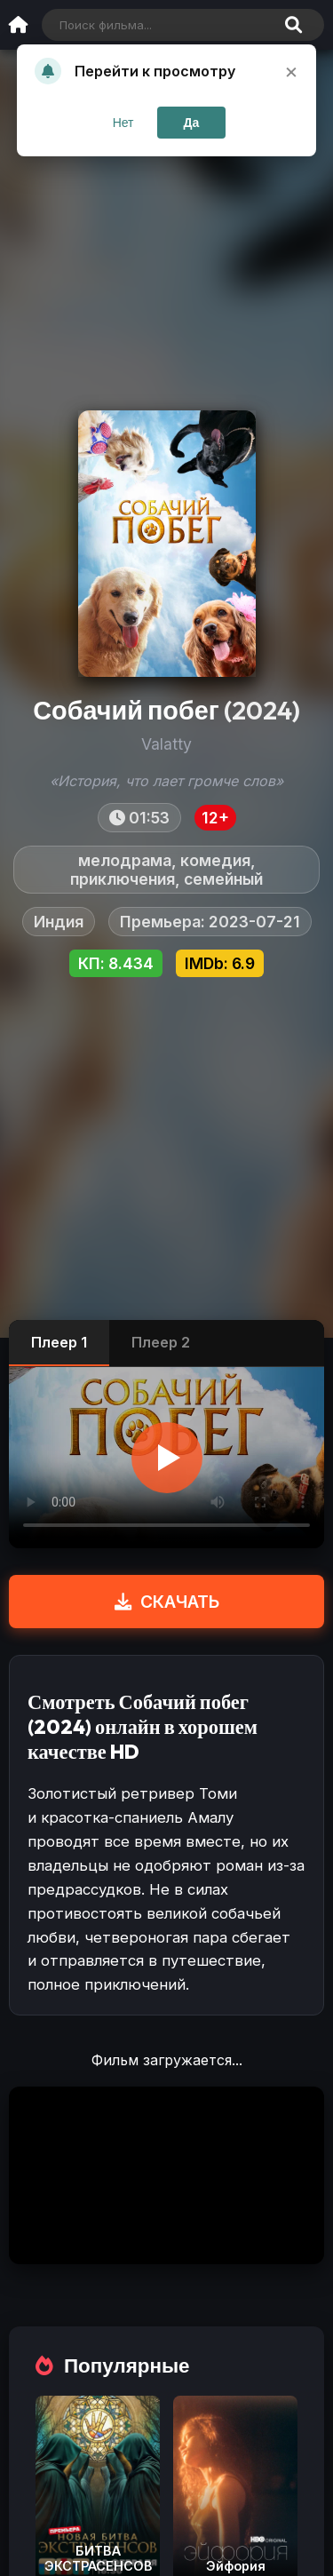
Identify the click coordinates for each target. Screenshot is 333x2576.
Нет (123, 122)
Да (192, 122)
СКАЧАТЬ (167, 1601)
